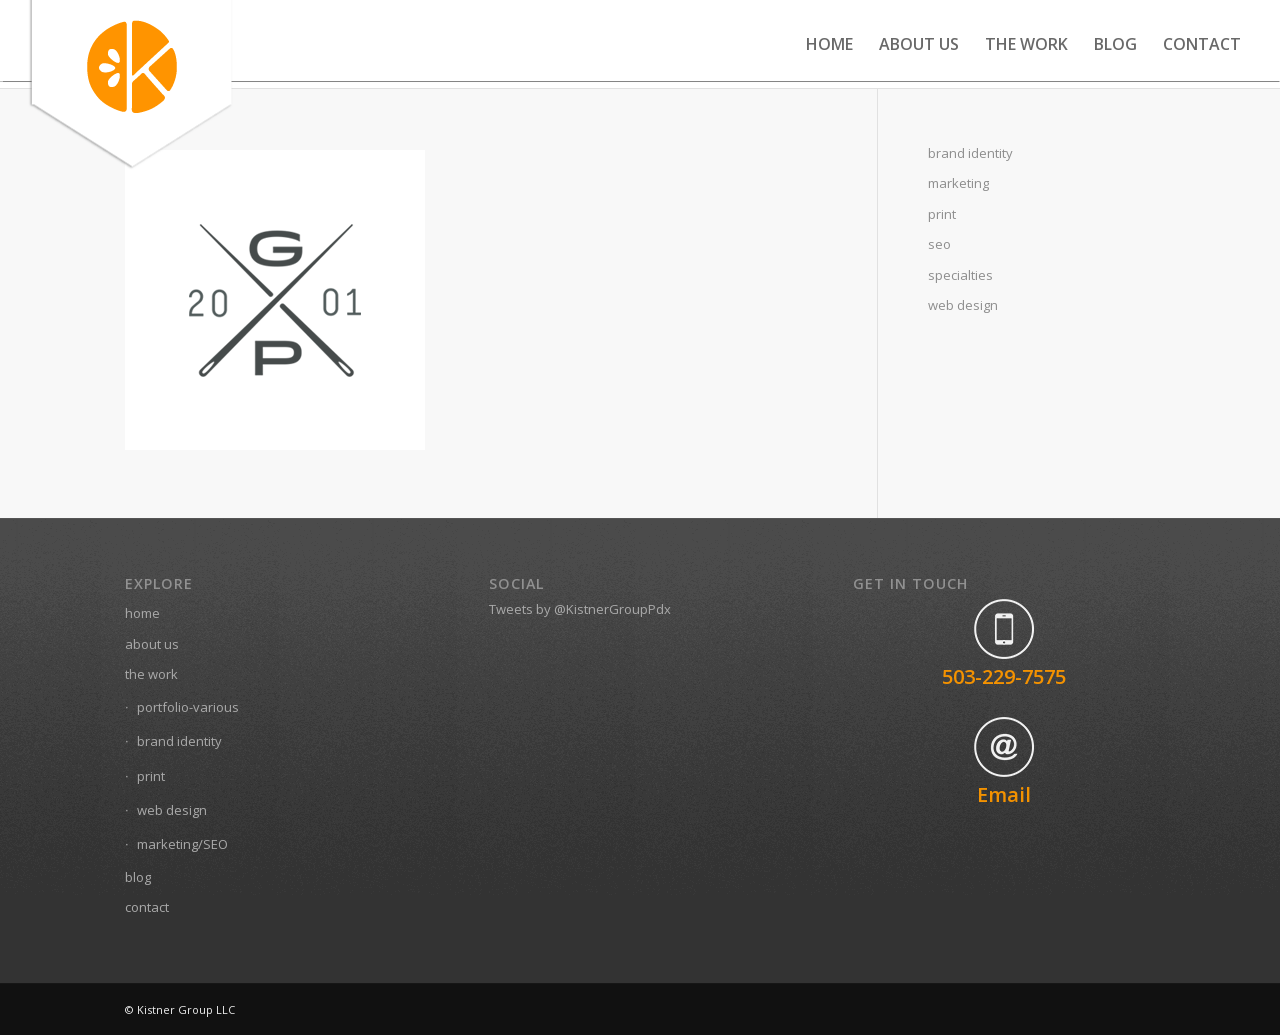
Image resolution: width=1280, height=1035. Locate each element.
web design (963, 305)
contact (147, 907)
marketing (958, 183)
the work (151, 674)
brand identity (970, 153)
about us (152, 644)
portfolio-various (188, 707)
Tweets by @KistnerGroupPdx (580, 609)
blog (138, 877)
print (942, 214)
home (142, 613)
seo (939, 244)
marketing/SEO (182, 844)
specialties (960, 275)
